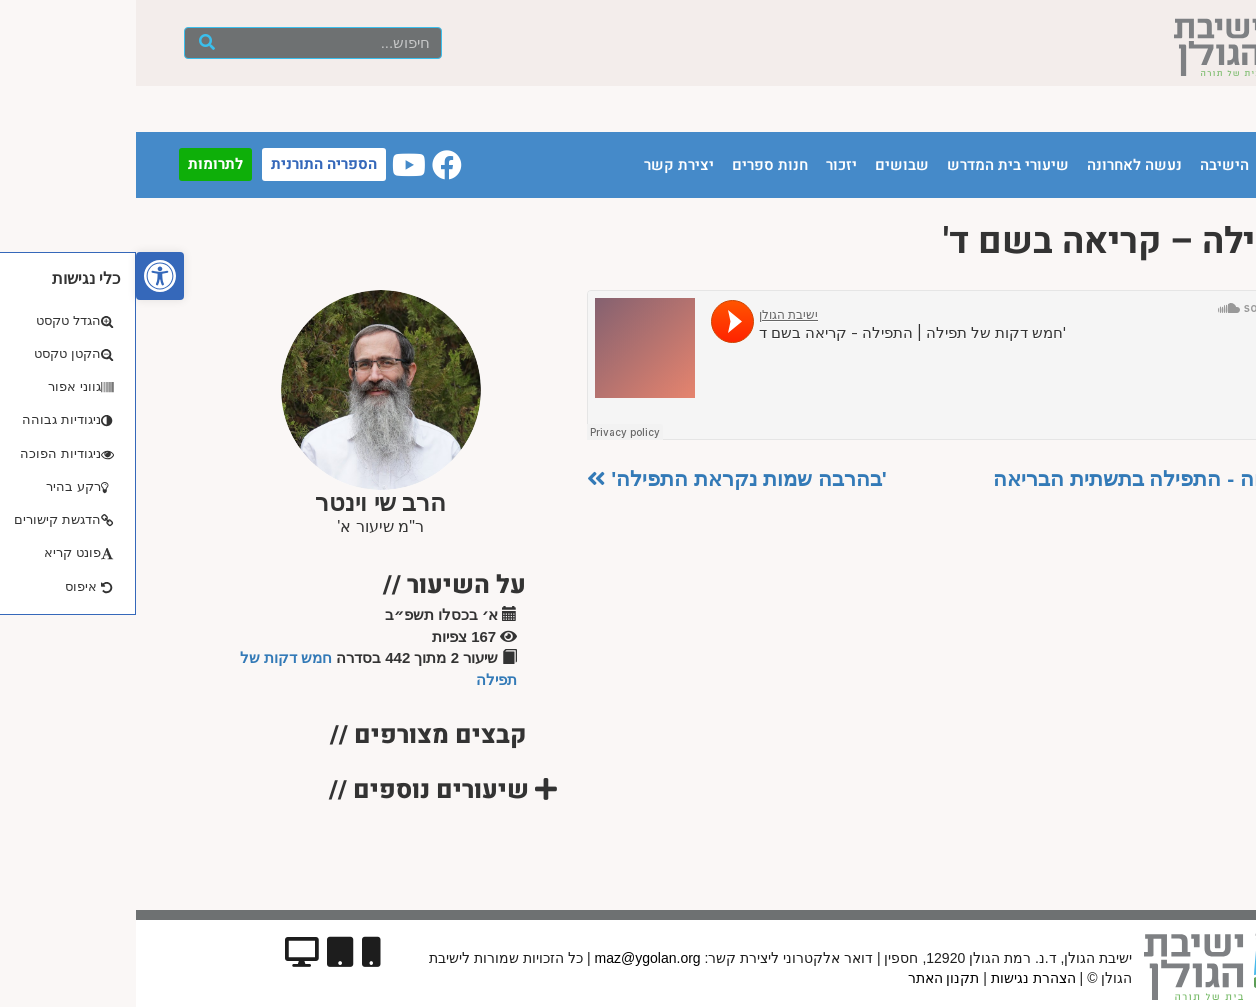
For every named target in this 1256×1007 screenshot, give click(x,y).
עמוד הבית (1165, 165)
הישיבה (1088, 165)
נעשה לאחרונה (998, 165)
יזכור (705, 165)
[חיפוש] (71, 43)
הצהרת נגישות (897, 978)
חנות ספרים (634, 165)
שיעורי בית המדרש (872, 165)
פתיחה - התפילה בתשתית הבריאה (1022, 478)
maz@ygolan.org (512, 958)
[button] (24, 276)
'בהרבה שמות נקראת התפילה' (600, 478)
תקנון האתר (808, 978)
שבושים (766, 165)
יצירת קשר (543, 165)
